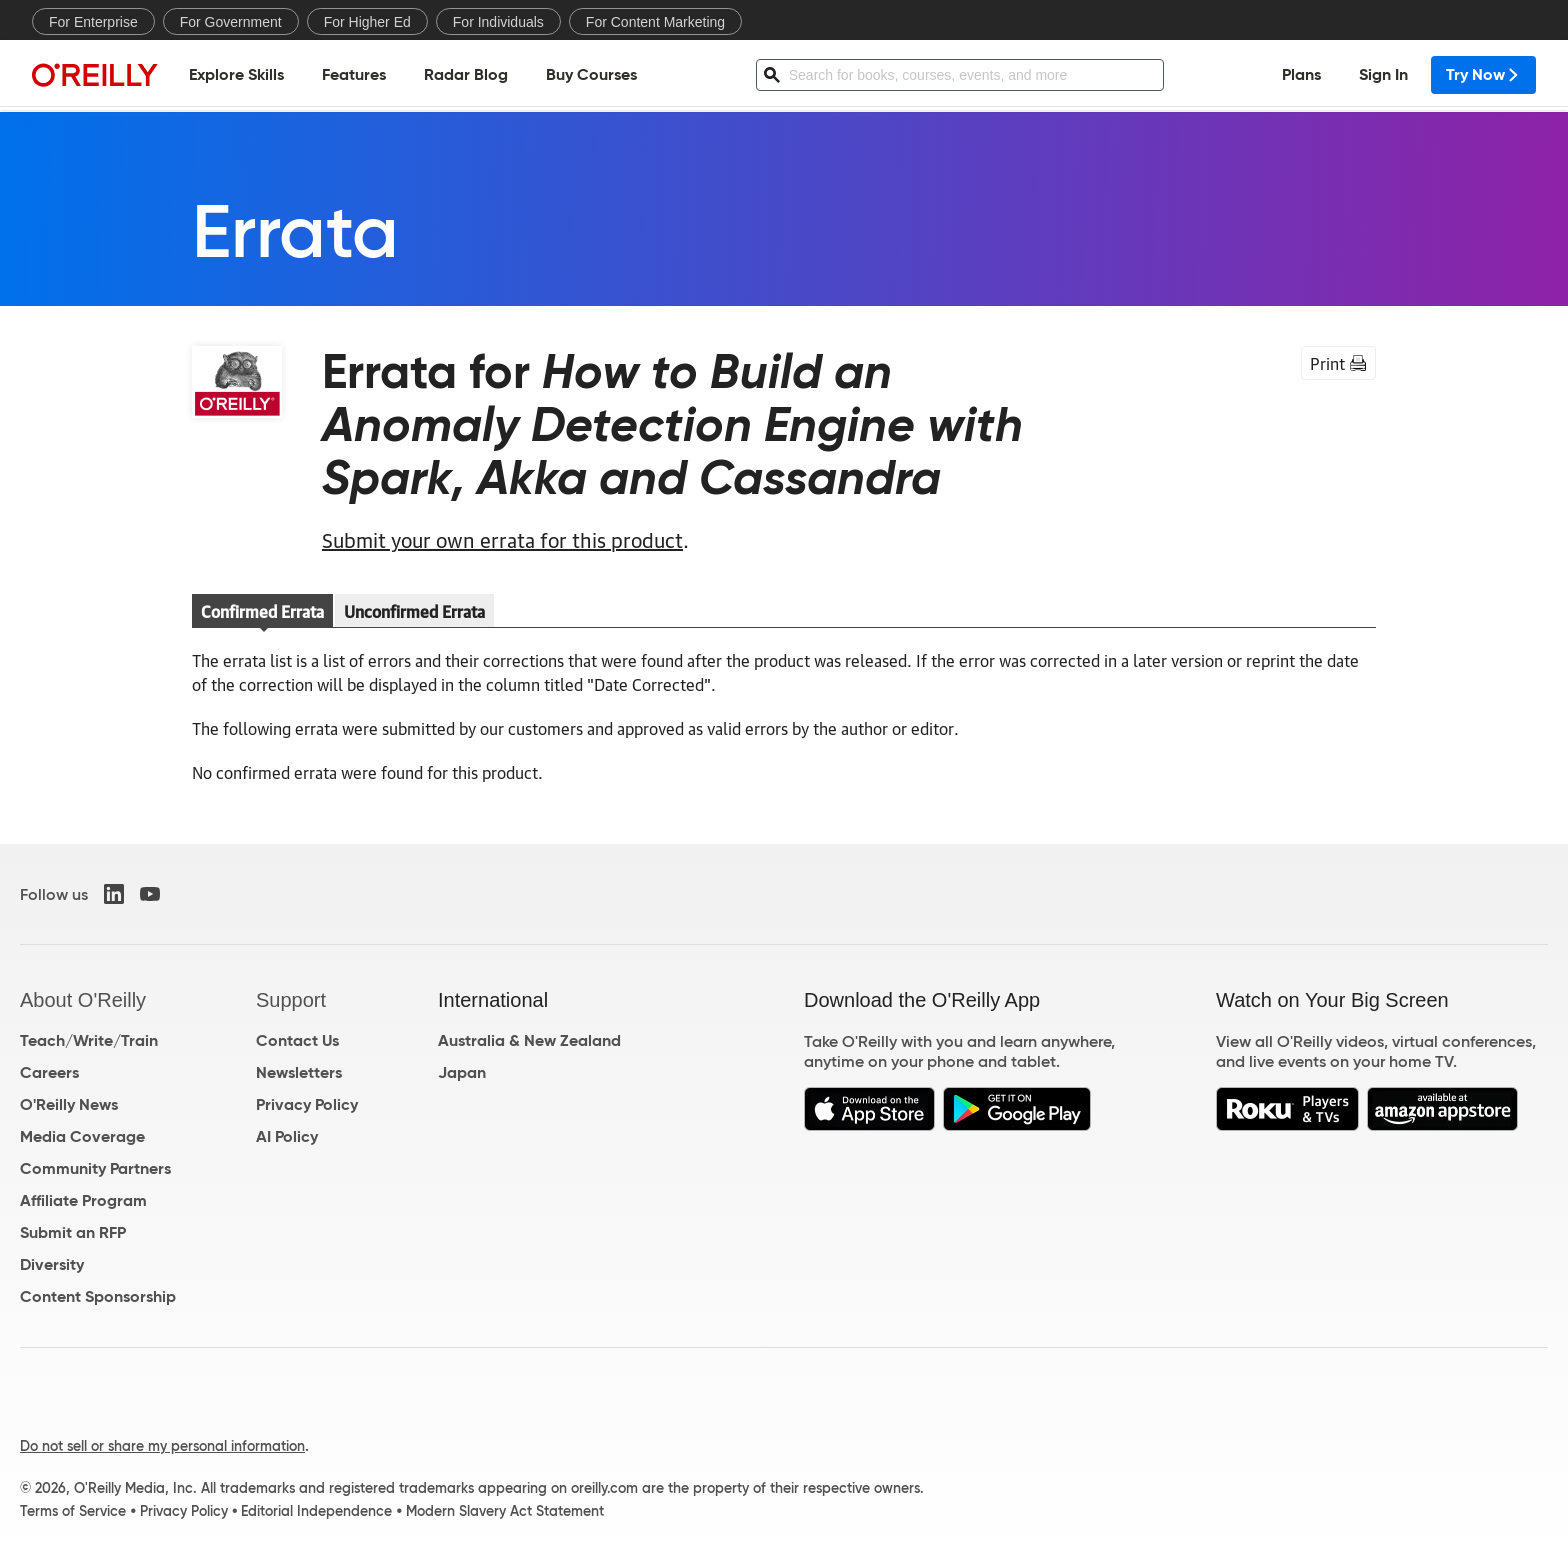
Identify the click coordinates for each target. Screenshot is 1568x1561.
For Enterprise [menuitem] (93, 22)
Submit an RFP (73, 1232)
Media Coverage (82, 1136)
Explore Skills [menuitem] (236, 75)
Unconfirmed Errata (414, 611)
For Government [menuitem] (231, 22)
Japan (462, 1072)
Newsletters (299, 1072)
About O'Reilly (83, 1000)
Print (1338, 363)
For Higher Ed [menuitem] (367, 22)
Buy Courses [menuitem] (591, 75)
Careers (49, 1072)
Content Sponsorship (98, 1296)
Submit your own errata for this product (502, 539)
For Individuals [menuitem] (498, 22)
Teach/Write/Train (89, 1040)
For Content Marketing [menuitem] (655, 22)
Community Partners (95, 1168)
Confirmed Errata (262, 611)
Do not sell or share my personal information (162, 1446)
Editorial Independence (316, 1511)
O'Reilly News (69, 1104)
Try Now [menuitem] (1483, 75)
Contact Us (297, 1040)
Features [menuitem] (354, 75)
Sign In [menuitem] (1383, 75)
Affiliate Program (83, 1200)
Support (291, 1000)
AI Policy (287, 1136)
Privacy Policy (307, 1104)
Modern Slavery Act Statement (505, 1511)
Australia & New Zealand (529, 1040)
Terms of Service (73, 1511)
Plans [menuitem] (1301, 75)
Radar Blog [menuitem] (466, 75)
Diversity (52, 1264)
